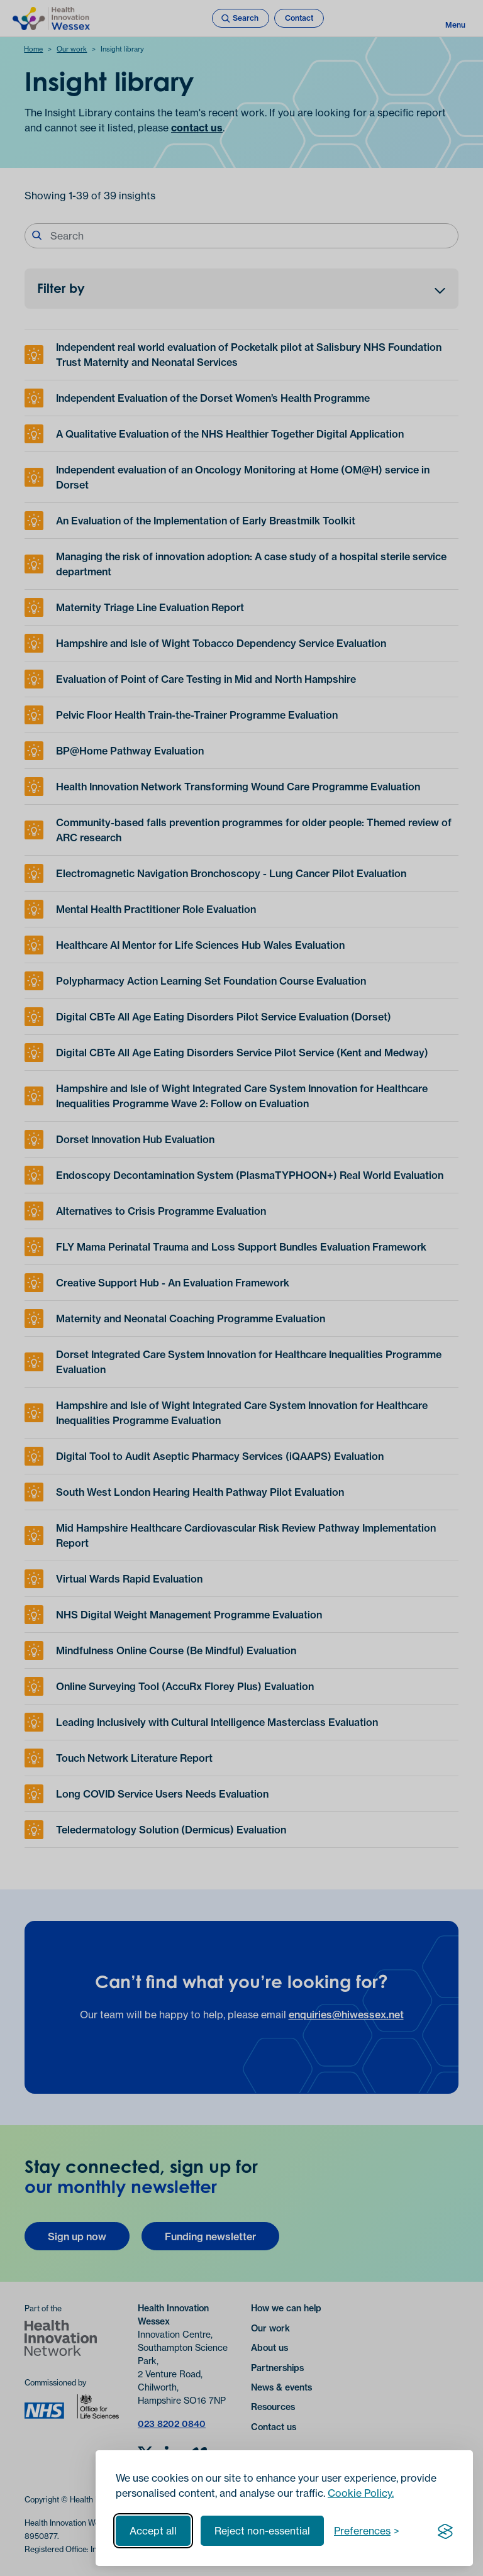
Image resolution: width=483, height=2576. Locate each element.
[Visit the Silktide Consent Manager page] (445, 2530)
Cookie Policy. (361, 2493)
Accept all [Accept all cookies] (153, 2530)
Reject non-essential (262, 2530)
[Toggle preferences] (366, 2530)
